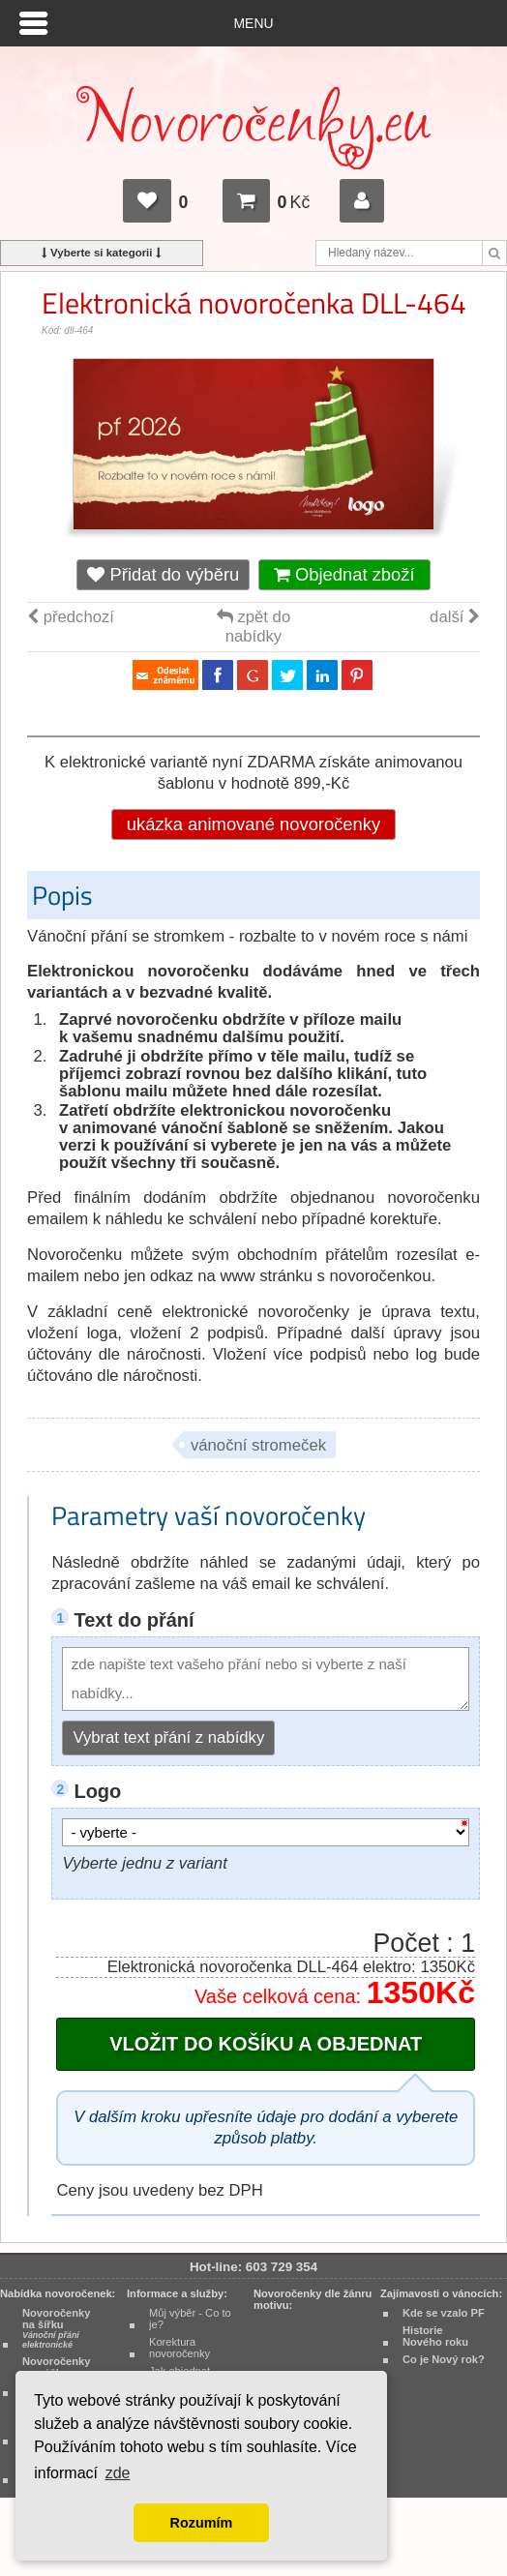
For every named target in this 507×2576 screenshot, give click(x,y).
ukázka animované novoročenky (253, 824)
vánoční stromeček (258, 1445)
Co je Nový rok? (444, 2359)
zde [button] (118, 2473)
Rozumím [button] (201, 2523)
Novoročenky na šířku (56, 2328)
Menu (254, 23)
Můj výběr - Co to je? (190, 2318)
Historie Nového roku (435, 2336)
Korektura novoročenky (179, 2347)
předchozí (70, 617)
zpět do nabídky (253, 626)
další (455, 617)
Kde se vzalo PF (444, 2313)
